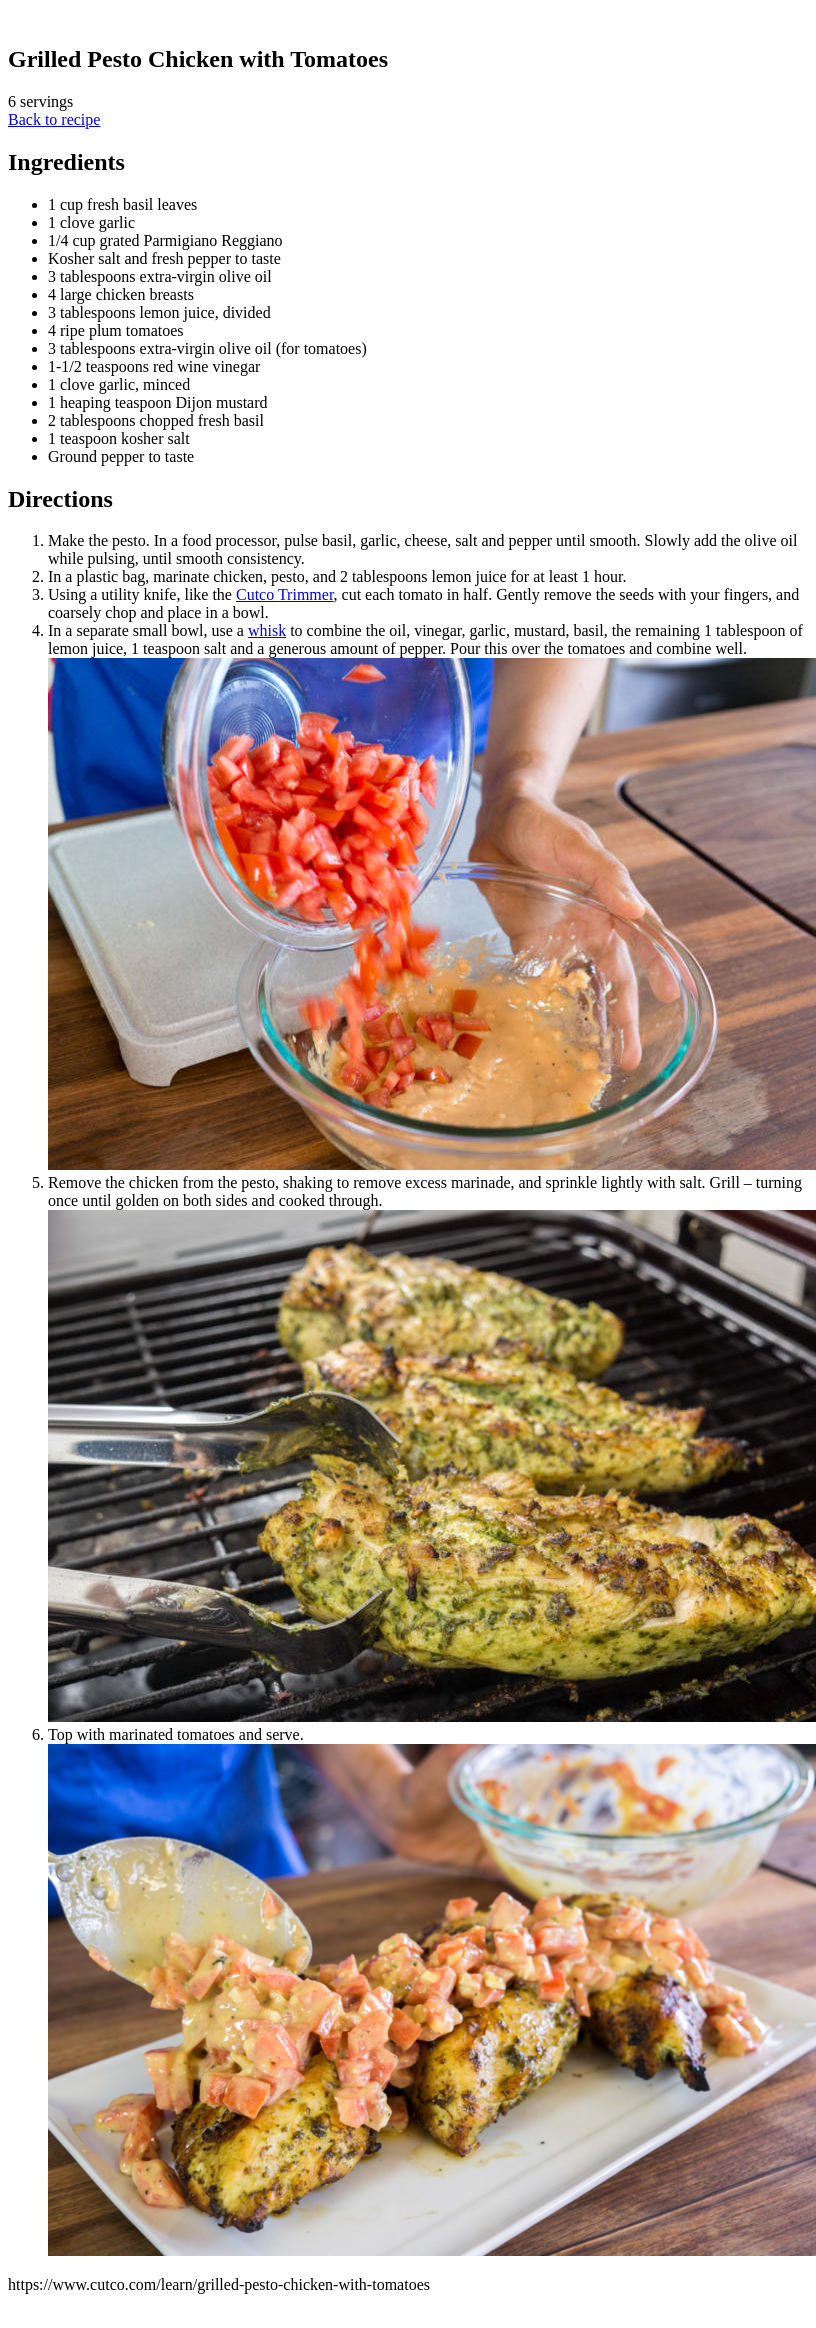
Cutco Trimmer (285, 594)
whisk (267, 630)
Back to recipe (54, 119)
